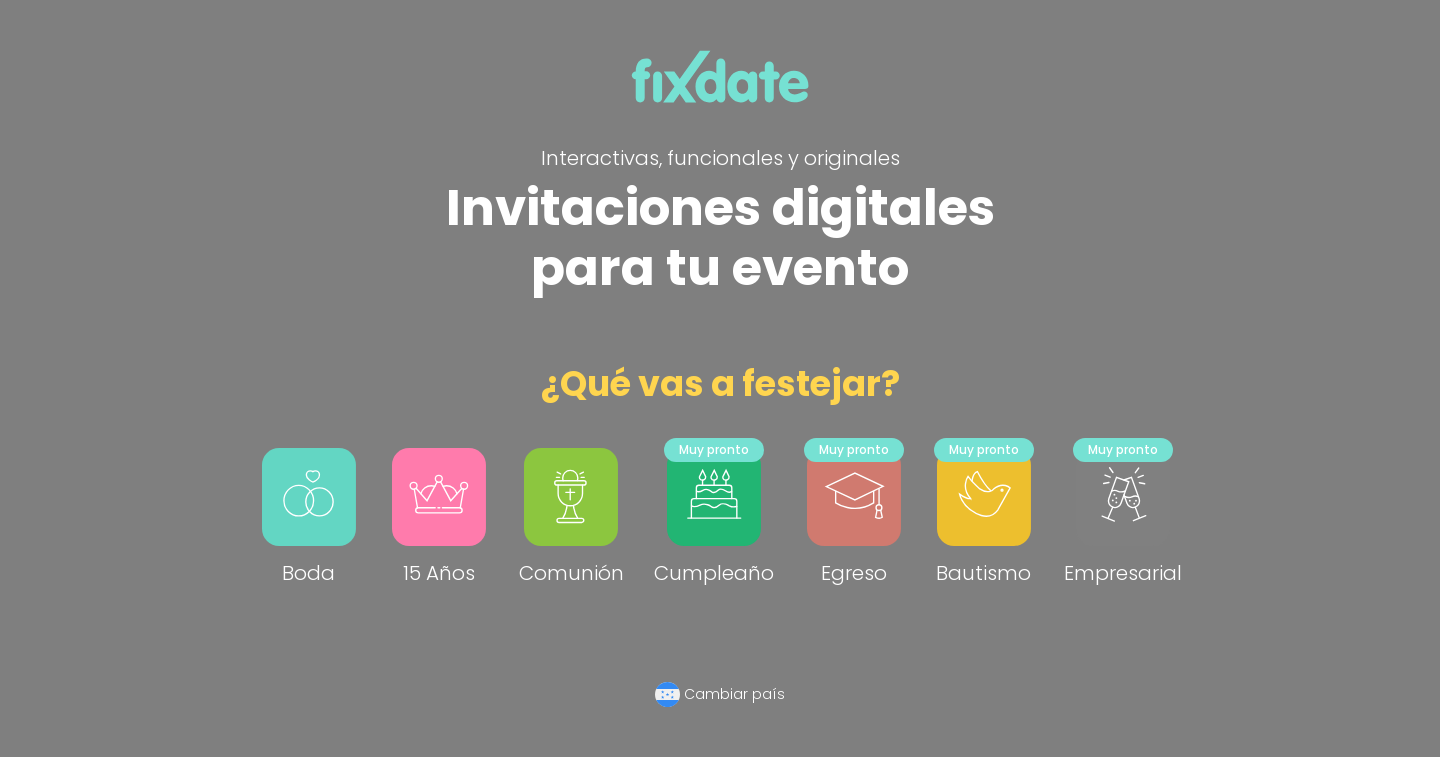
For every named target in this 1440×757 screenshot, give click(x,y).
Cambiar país (734, 694)
